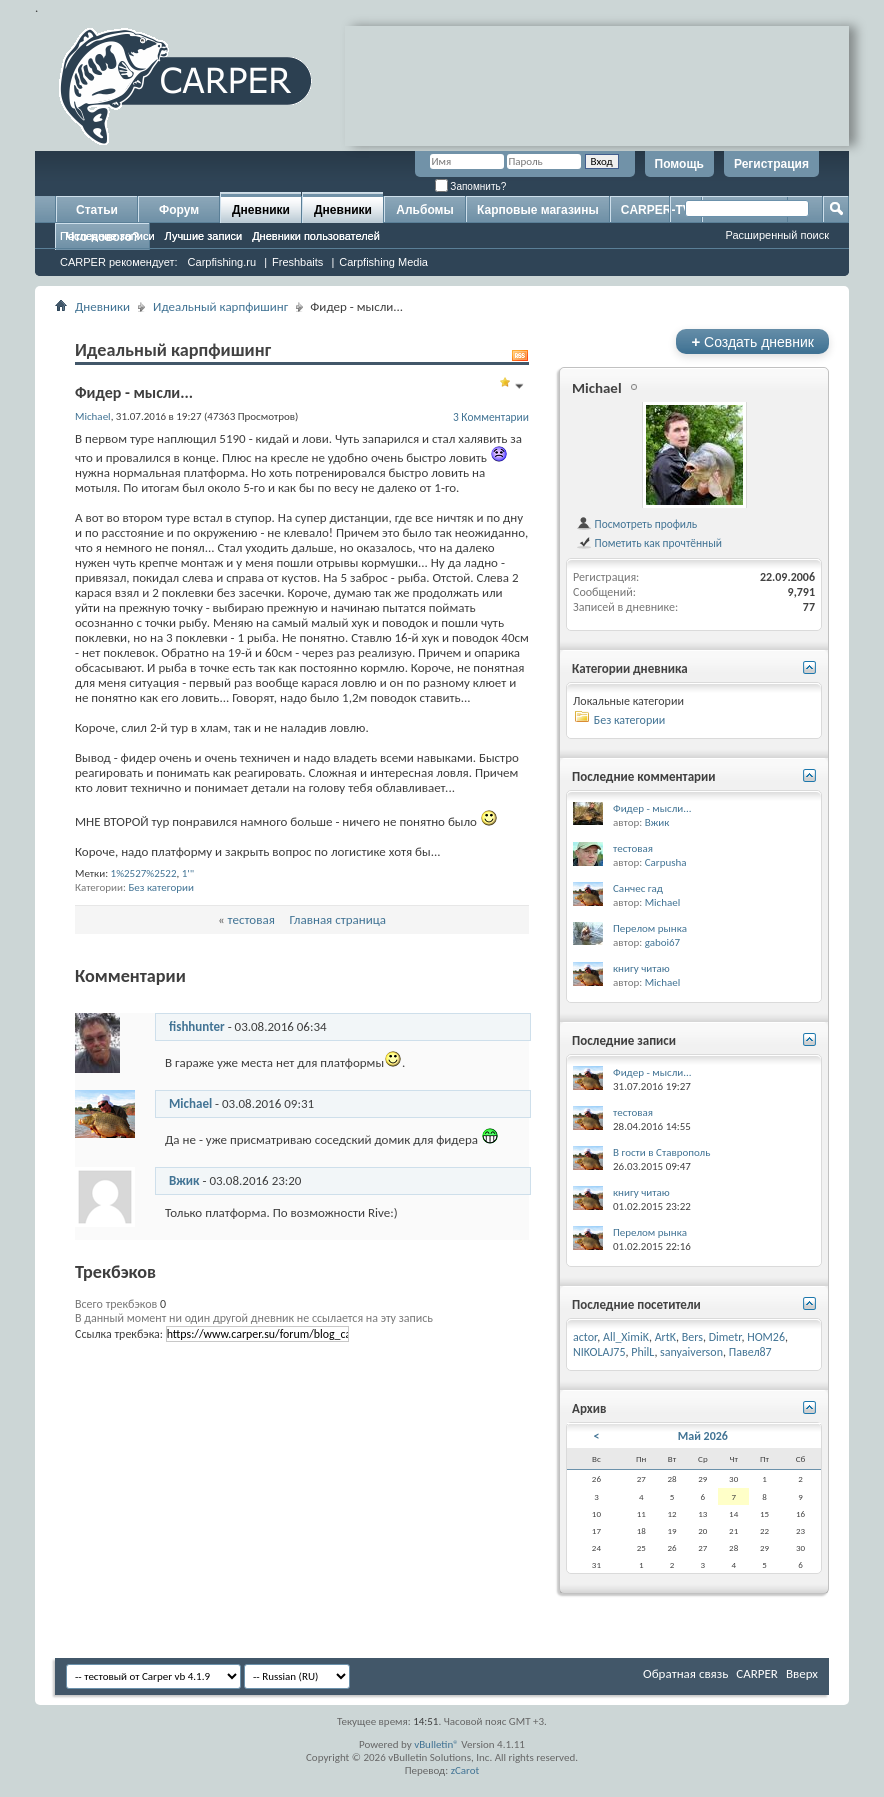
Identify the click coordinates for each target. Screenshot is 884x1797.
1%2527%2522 (144, 873)
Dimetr (725, 1337)
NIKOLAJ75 (599, 1352)
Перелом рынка (650, 928)
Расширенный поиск (777, 235)
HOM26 (766, 1337)
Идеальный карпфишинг (220, 306)
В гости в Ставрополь (661, 1152)
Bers (692, 1337)
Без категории (161, 887)
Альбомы (424, 210)
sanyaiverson (691, 1352)
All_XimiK (626, 1337)
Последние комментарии (644, 776)
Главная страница (338, 919)
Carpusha (666, 862)
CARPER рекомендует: (119, 262)
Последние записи (107, 236)
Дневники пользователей (316, 236)
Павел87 (750, 1352)
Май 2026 (703, 1436)
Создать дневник (752, 341)
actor (585, 1337)
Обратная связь (685, 1673)
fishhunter (197, 1026)
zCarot (465, 1770)
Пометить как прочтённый (649, 543)
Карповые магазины (538, 210)
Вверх (802, 1673)
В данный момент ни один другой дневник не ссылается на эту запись (254, 1318)
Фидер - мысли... (652, 808)
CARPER (757, 1673)
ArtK (665, 1337)
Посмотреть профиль (636, 524)
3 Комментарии (491, 417)
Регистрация (771, 164)
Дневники (261, 210)
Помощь (679, 164)
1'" (188, 873)
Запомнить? (471, 186)
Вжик (184, 1180)
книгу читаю (641, 968)
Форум (179, 210)
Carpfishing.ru (222, 262)
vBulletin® (436, 1744)
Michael (190, 1103)
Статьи (97, 210)
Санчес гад (638, 888)
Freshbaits (297, 262)
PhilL (642, 1352)
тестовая (251, 919)
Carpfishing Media (383, 262)
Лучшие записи (204, 236)
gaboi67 (663, 942)
